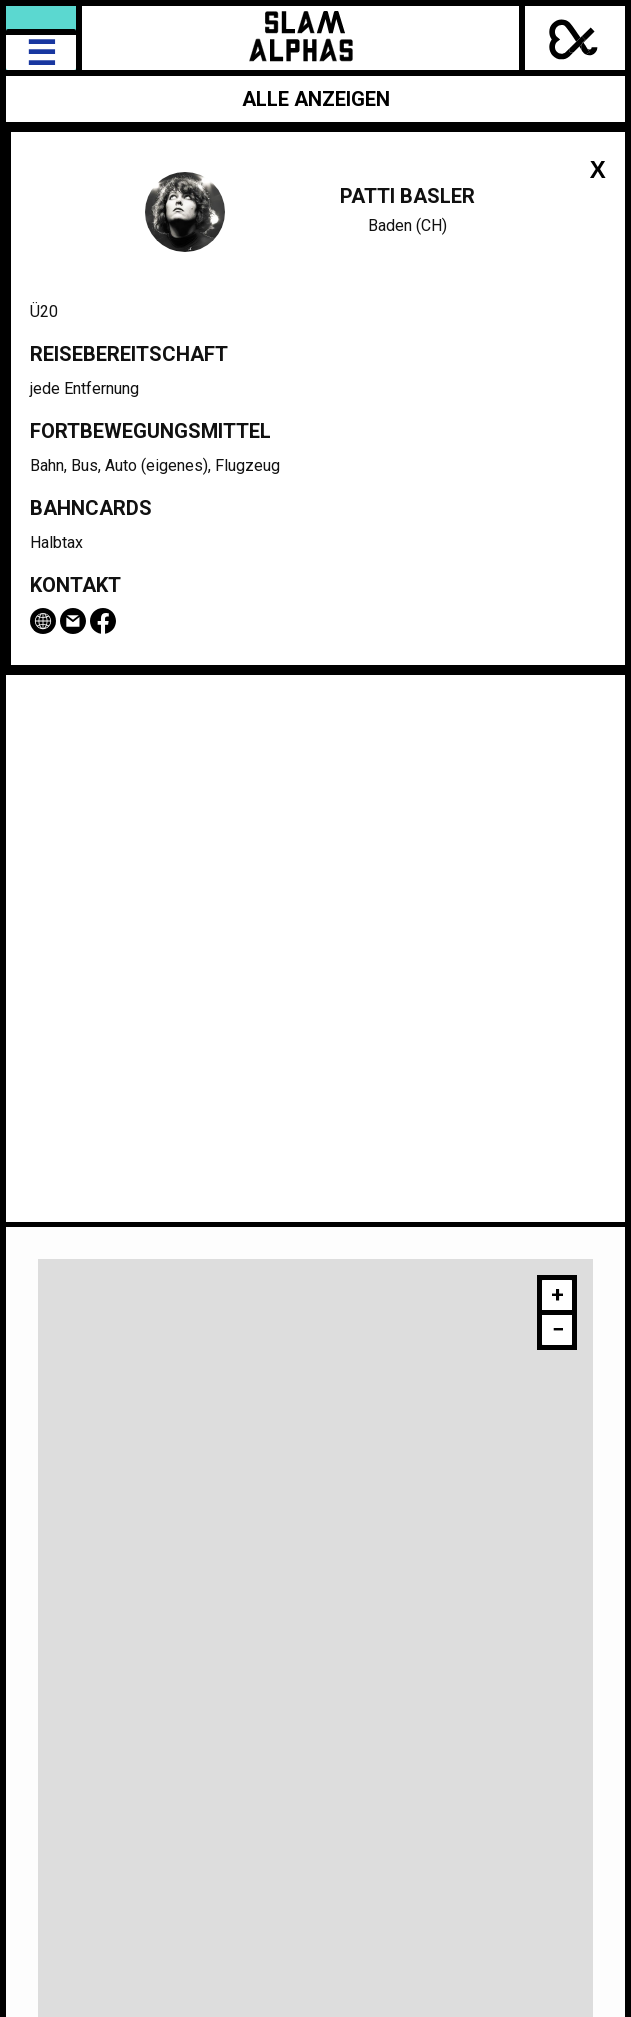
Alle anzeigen (316, 99)
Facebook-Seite (103, 621)
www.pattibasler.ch (43, 621)
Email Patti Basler (73, 621)
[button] (557, 1297)
